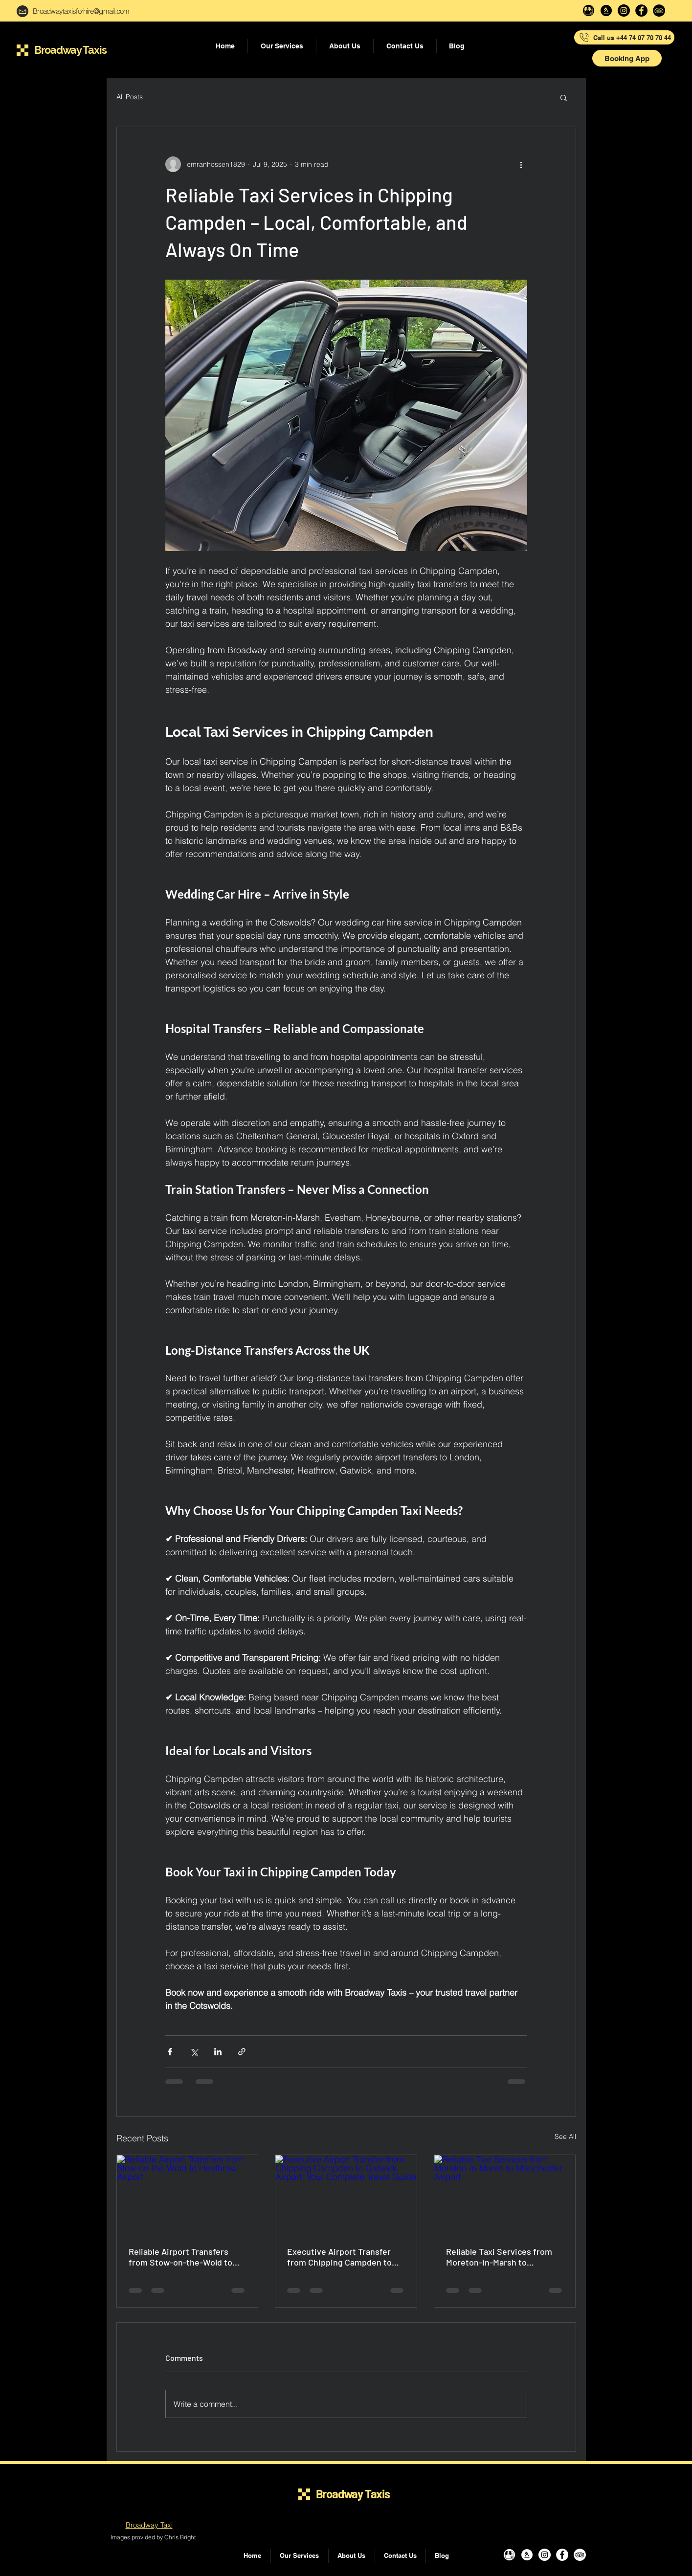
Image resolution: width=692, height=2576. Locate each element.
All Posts (129, 96)
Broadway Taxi (149, 2525)
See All (565, 2136)
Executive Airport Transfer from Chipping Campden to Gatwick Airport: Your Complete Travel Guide (339, 2257)
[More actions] (521, 164)
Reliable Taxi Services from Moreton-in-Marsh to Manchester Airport (499, 2257)
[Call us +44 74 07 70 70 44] (624, 37)
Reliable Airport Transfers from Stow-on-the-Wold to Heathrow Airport (180, 2257)
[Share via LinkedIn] (218, 2051)
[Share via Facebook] (170, 2051)
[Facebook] (641, 10)
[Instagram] (624, 10)
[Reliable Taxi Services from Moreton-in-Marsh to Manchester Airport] (505, 2194)
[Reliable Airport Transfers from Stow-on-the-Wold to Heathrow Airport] (187, 2194)
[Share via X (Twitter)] (194, 2051)
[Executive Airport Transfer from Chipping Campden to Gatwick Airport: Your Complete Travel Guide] (346, 2194)
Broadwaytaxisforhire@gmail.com (81, 11)
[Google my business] (588, 10)
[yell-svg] (606, 10)
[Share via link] (241, 2051)
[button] (627, 58)
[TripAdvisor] (659, 10)
